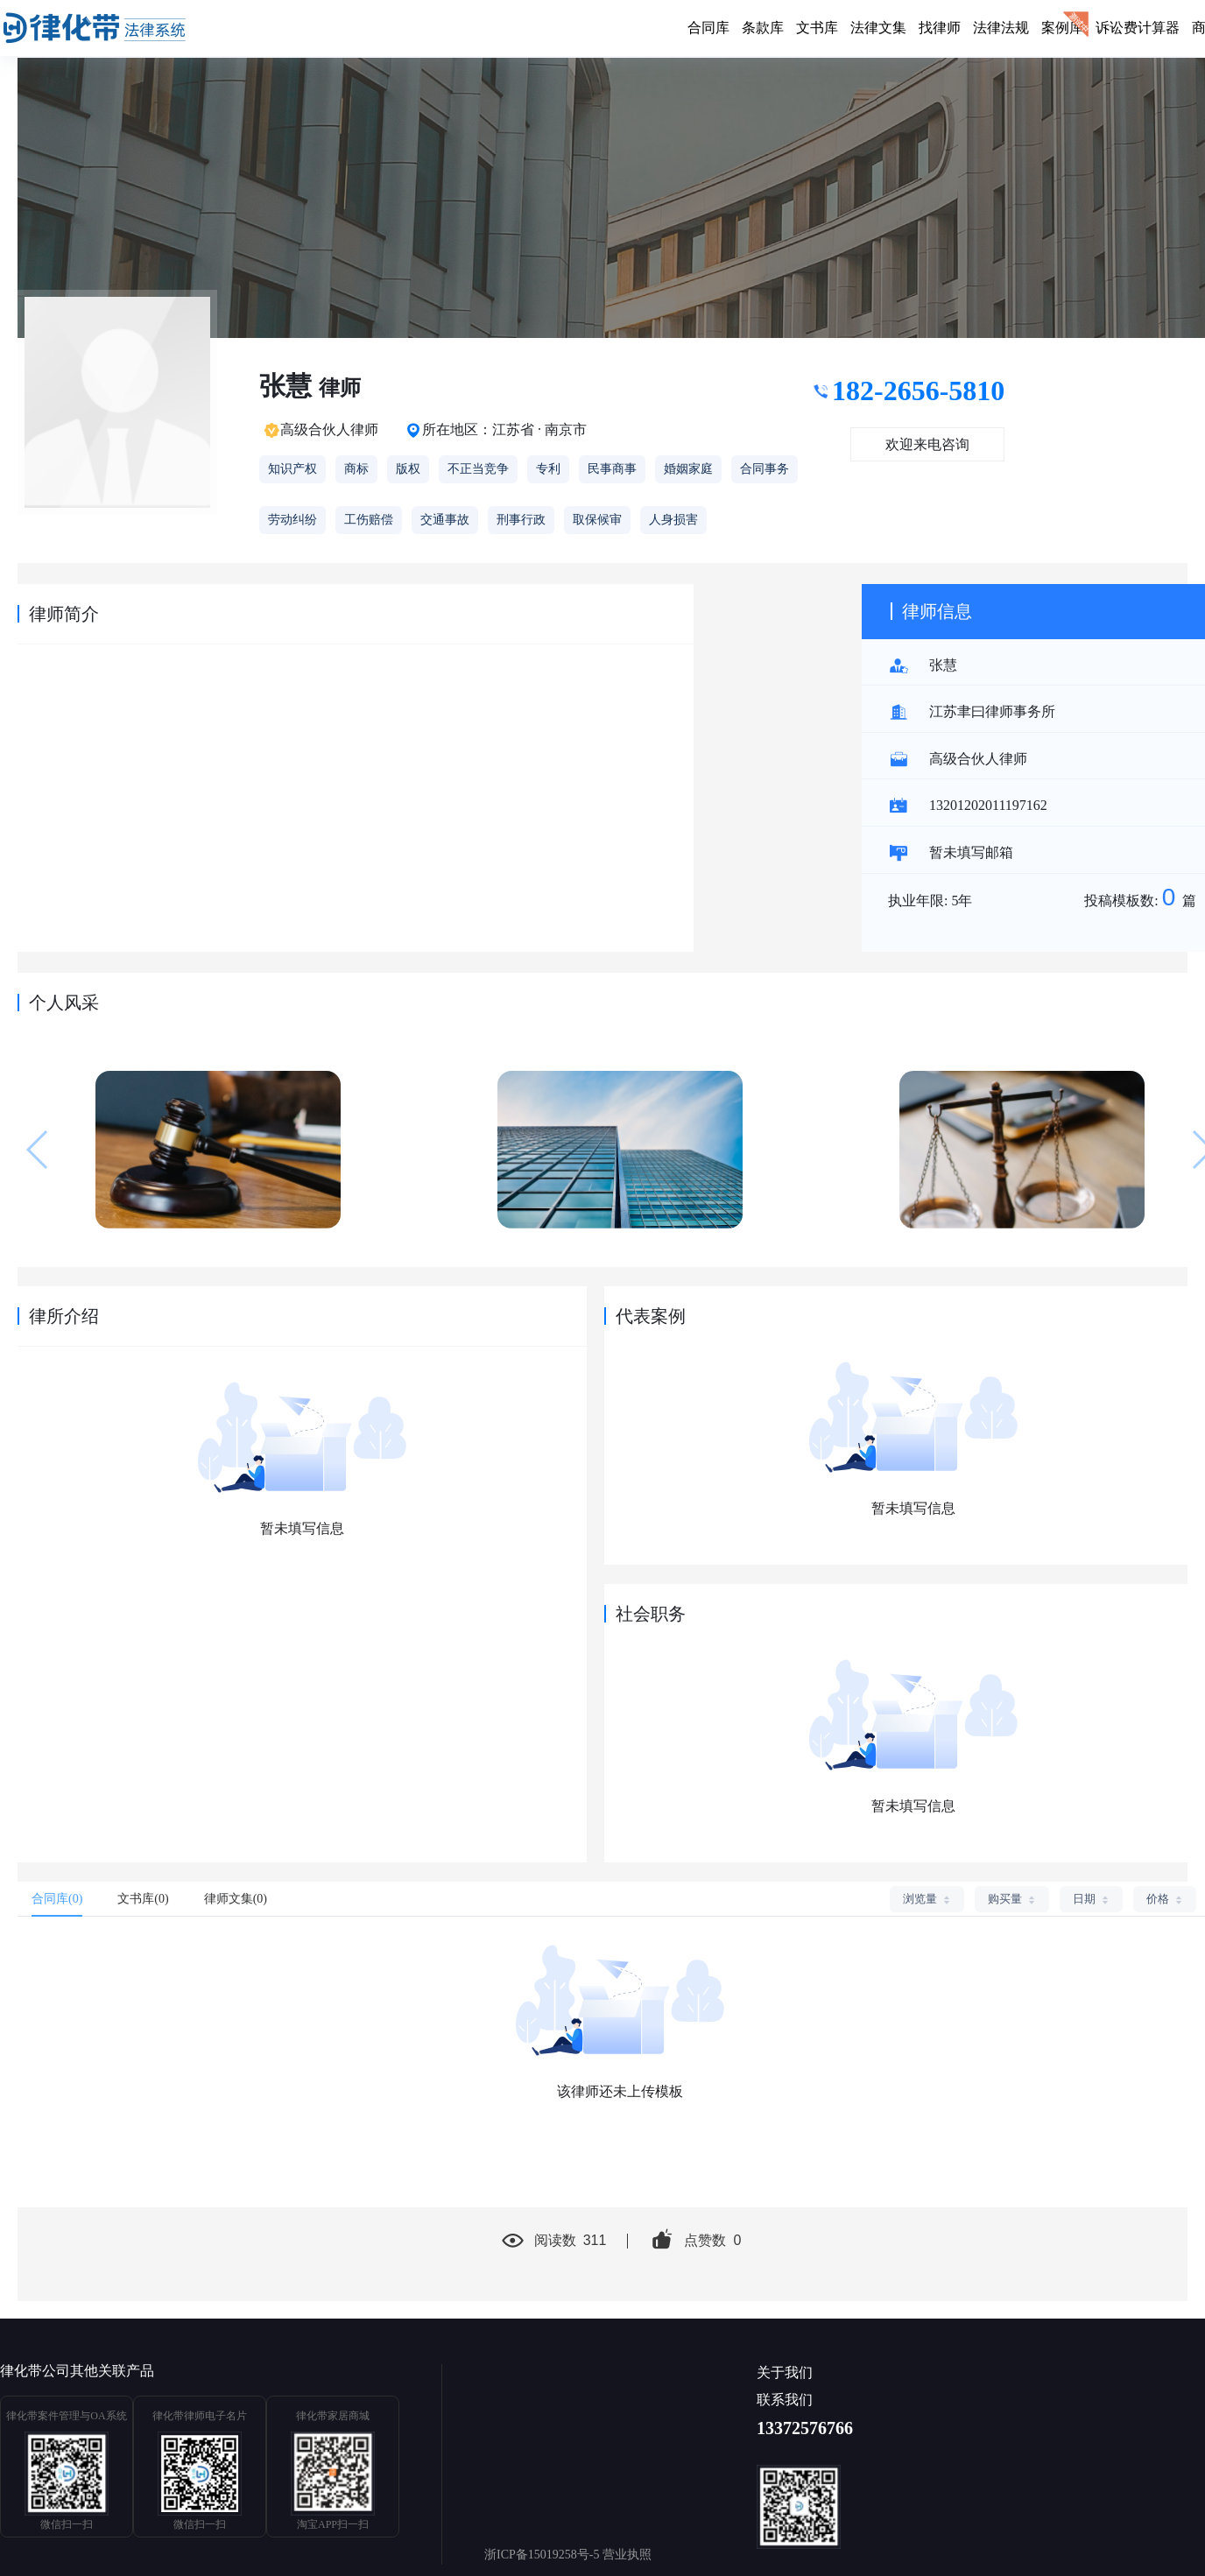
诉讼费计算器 (1138, 27)
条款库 (763, 27)
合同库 (708, 27)
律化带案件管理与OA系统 (66, 2416)
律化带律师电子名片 (199, 2416)
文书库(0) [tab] (142, 1898)
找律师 (940, 27)
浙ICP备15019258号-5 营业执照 (568, 2554)
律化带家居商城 (333, 2416)
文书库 (817, 27)
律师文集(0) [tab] (235, 1898)
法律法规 (1001, 27)
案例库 (1062, 27)
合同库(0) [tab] (57, 1898)
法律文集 (878, 27)
